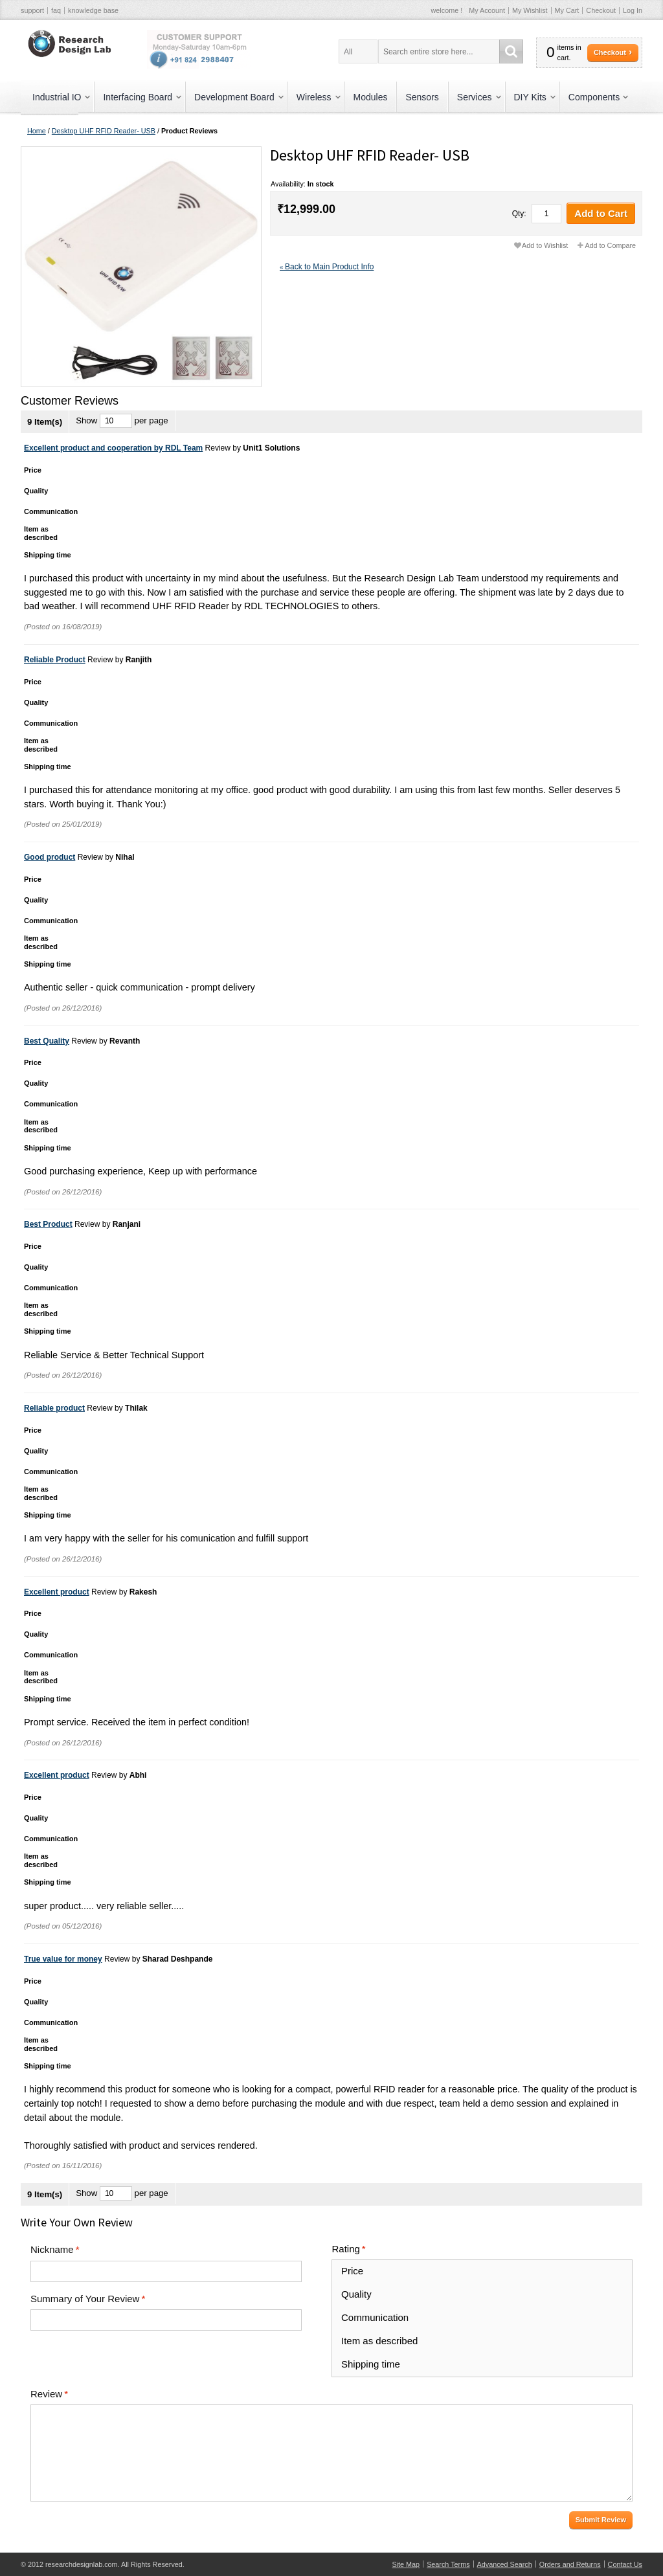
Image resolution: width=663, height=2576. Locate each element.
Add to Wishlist (545, 245)
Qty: (519, 213)
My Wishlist (530, 10)
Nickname (52, 2250)
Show (86, 420)
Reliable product (54, 1408)
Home (36, 131)
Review (46, 2394)
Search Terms (448, 2564)
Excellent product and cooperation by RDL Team (113, 448)
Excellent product (56, 1591)
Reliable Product (54, 659)
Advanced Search (504, 2564)
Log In (632, 10)
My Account (487, 10)
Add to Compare (610, 245)
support (32, 10)
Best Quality (46, 1041)
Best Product (48, 1224)
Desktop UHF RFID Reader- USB (103, 131)
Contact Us (625, 2564)
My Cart (567, 10)
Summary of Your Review (84, 2299)
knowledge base (93, 10)
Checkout (601, 10)
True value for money (63, 1959)
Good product (49, 857)
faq (56, 10)
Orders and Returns (570, 2564)
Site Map (406, 2564)
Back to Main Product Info (327, 266)
